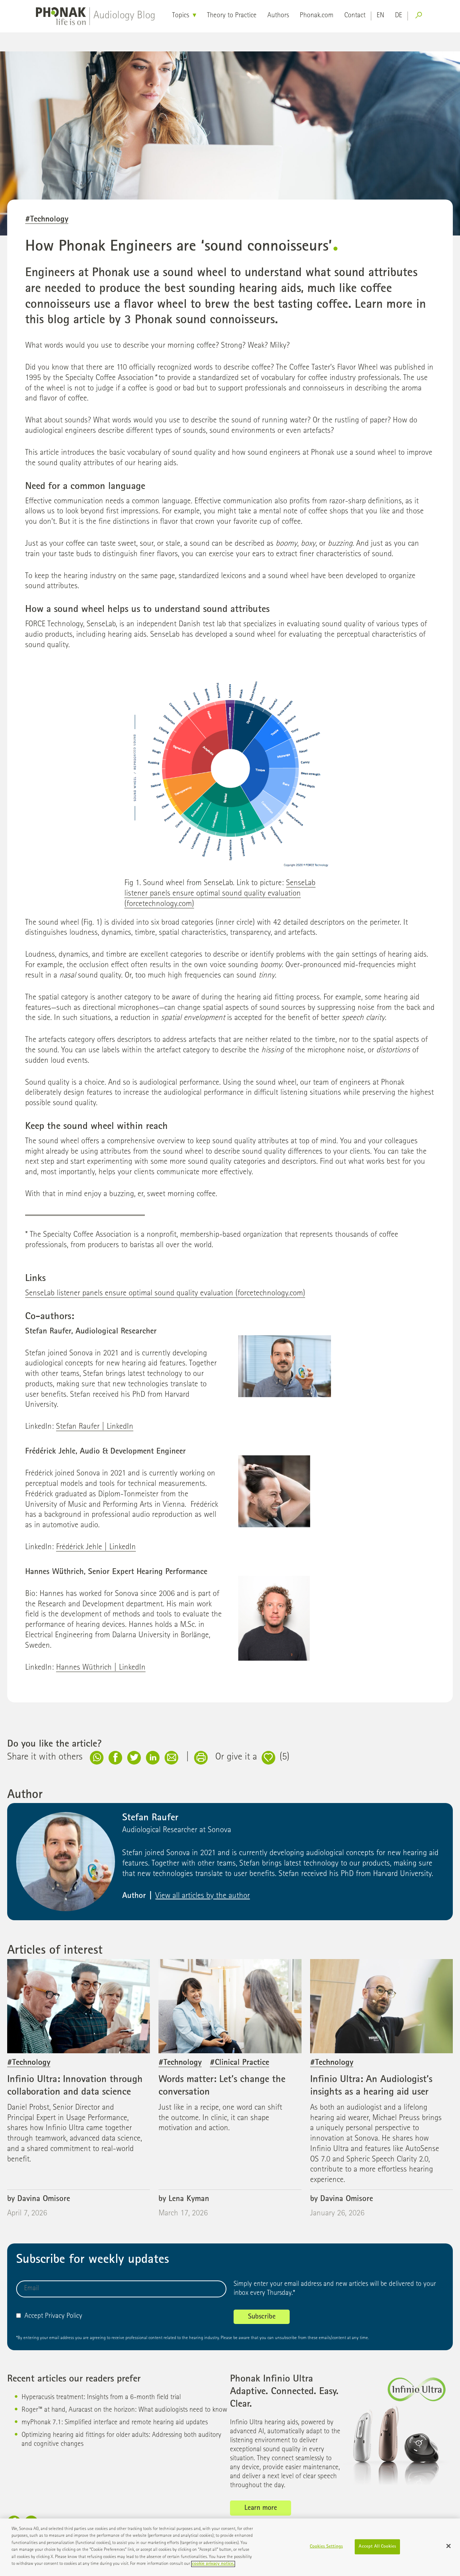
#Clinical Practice (239, 2063)
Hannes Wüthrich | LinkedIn (101, 1668)
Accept (29, 2316)
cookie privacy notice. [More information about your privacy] (213, 2567)
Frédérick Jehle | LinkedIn (96, 1547)
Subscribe (262, 2317)
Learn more (260, 2508)
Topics (180, 15)
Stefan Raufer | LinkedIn (94, 1427)
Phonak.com (317, 15)
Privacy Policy (63, 2316)
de (398, 15)
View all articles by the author (202, 1896)
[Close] (448, 2549)
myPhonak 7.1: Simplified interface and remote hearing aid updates (115, 2422)
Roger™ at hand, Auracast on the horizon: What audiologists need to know (124, 2410)
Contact (354, 15)
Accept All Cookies (377, 2550)
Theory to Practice (232, 15)
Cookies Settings (326, 2550)
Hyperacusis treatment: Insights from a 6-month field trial (101, 2397)
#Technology (46, 220)
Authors (278, 15)
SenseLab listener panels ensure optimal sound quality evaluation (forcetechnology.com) (220, 894)
